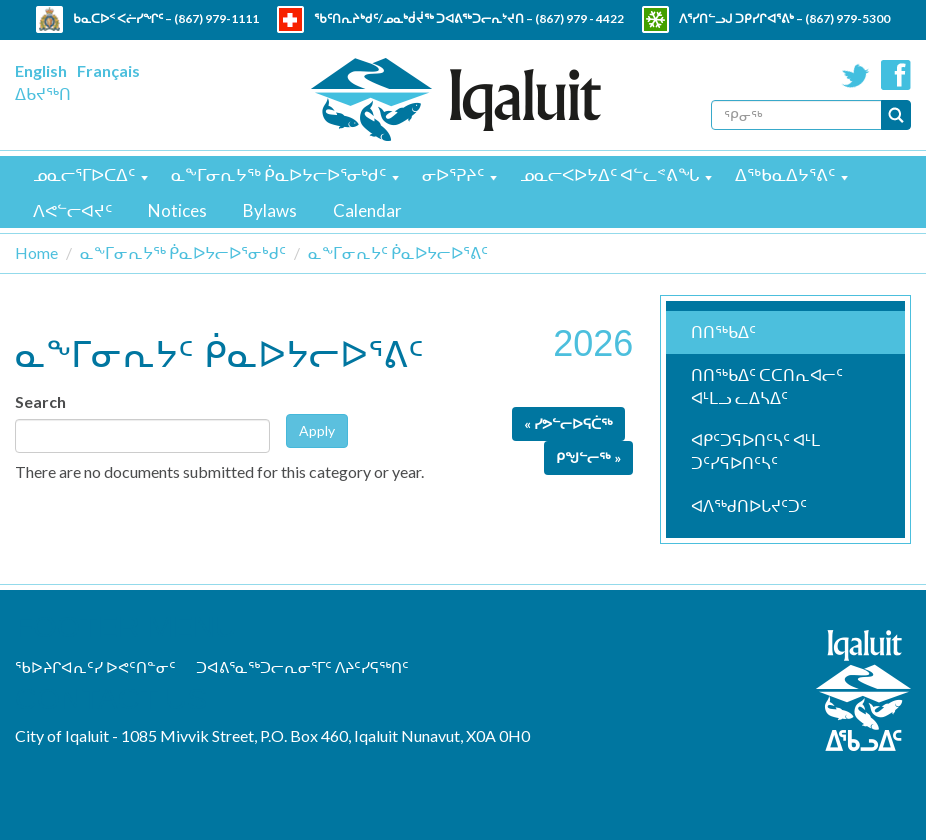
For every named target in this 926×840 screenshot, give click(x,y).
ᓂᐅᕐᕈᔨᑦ (453, 174)
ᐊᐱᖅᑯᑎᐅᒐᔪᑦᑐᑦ (749, 505)
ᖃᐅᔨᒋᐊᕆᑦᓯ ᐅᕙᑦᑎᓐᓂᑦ (95, 667)
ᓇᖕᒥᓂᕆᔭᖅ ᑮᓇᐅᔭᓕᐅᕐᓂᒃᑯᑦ (278, 174)
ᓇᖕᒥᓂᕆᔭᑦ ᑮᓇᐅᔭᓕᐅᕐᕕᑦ (398, 252)
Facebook (896, 75)
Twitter (856, 75)
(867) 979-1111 (216, 18)
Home (36, 252)
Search (40, 401)
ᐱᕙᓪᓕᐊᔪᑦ (72, 210)
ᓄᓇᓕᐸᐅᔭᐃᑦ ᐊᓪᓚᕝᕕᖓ (609, 174)
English (41, 70)
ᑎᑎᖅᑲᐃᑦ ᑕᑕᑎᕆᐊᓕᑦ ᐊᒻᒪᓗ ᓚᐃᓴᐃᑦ (767, 386)
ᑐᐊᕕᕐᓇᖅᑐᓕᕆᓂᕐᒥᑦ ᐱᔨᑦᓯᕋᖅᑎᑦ (302, 667)
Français (108, 70)
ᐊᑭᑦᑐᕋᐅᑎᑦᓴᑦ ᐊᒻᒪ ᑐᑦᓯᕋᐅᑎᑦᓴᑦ (755, 451)
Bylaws (270, 210)
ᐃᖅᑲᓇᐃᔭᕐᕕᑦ (785, 174)
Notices (177, 210)
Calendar (367, 210)
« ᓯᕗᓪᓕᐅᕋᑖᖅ (568, 423)
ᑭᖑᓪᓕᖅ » (588, 457)
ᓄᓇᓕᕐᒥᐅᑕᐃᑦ (84, 174)
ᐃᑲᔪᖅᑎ (43, 93)
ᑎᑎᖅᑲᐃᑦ (723, 331)
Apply (317, 430)
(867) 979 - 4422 (579, 18)
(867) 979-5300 (847, 18)
